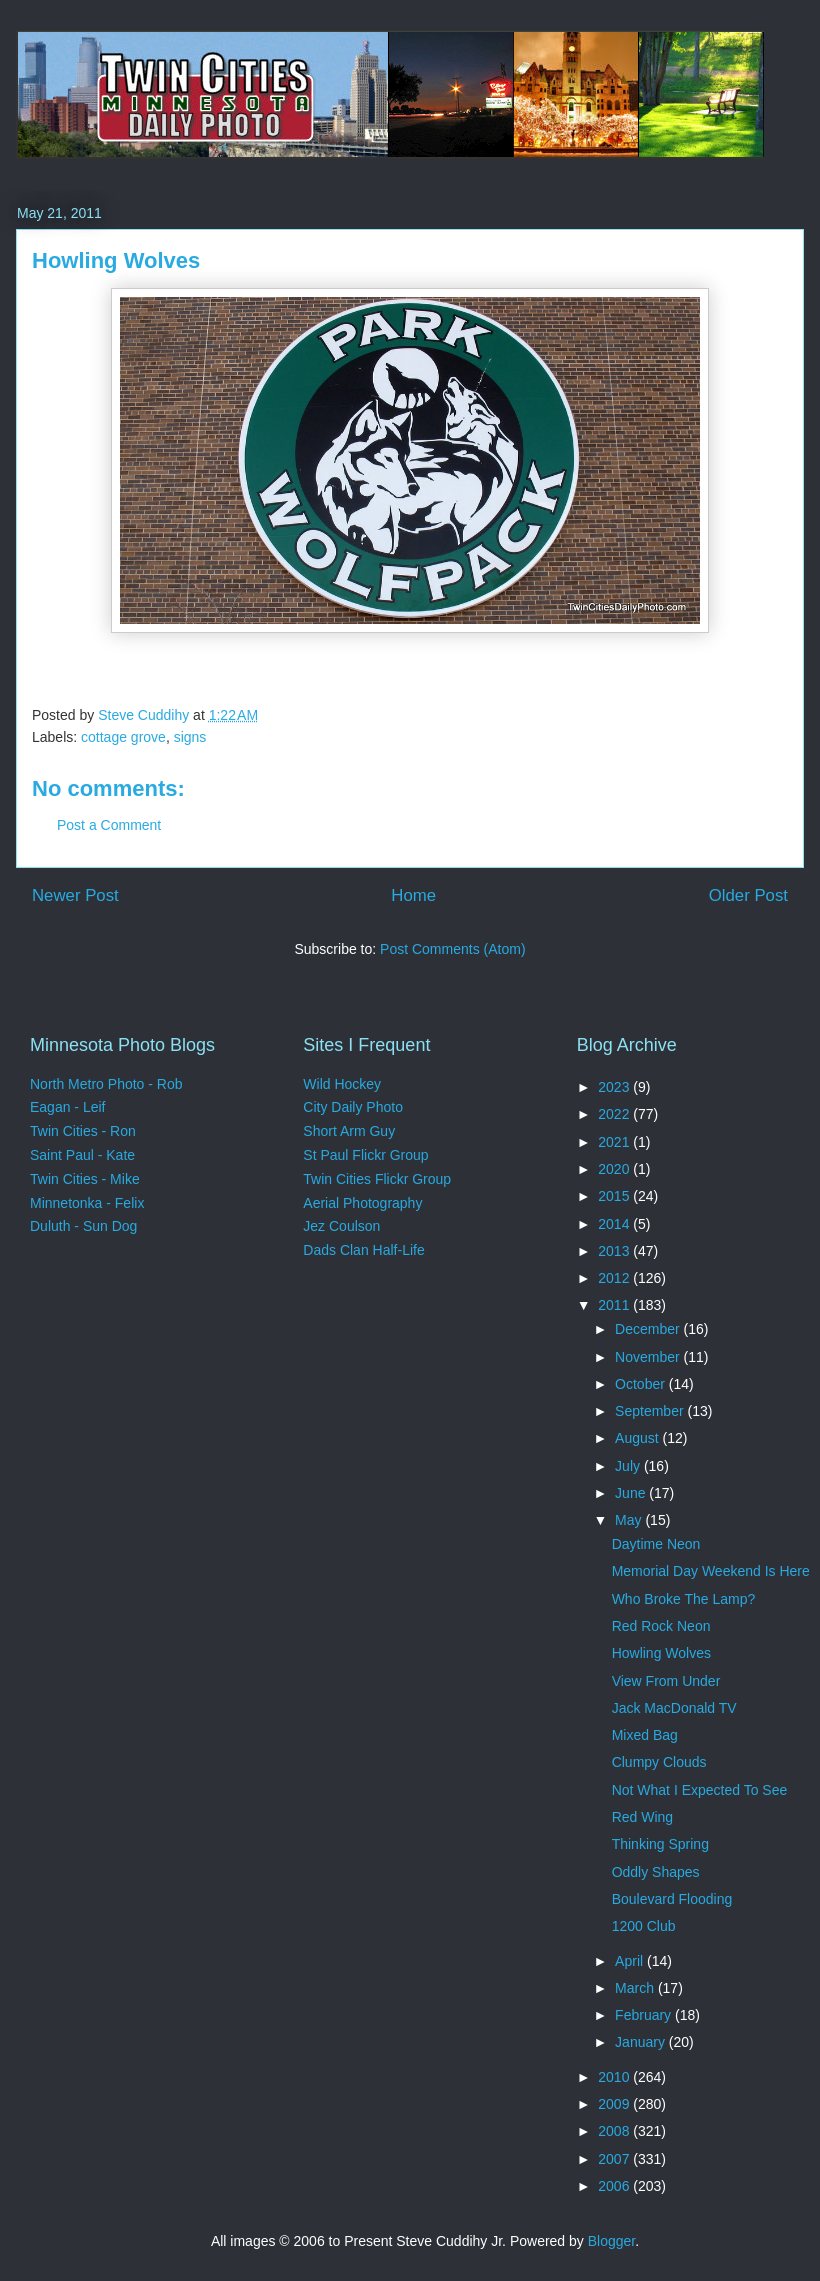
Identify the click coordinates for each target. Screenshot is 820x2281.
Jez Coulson (341, 1226)
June (632, 1493)
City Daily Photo (353, 1107)
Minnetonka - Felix (87, 1203)
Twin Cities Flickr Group (377, 1179)
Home (413, 895)
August (638, 1438)
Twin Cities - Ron (83, 1131)
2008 (615, 2131)
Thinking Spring (660, 1844)
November (649, 1357)
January (642, 2042)
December (649, 1329)
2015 (615, 1196)
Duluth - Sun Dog (83, 1226)
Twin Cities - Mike (85, 1179)
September (651, 1411)
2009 (615, 2104)
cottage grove (123, 737)
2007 (615, 2159)
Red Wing (642, 1817)
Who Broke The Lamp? (684, 1599)
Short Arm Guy (349, 1131)
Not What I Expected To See (700, 1790)
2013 (615, 1251)
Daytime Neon (656, 1544)
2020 (615, 1169)
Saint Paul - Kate (82, 1155)
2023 (615, 1087)
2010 (615, 2077)
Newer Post (75, 895)
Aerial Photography (362, 1203)
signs (190, 737)
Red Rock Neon (661, 1626)
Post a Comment (109, 825)
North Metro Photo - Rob (106, 1084)
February (645, 2015)
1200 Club (644, 1926)
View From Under (666, 1681)
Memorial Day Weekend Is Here (711, 1571)
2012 (615, 1278)
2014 (615, 1224)
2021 (615, 1142)
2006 (615, 2186)
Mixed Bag (645, 1735)
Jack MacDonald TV (674, 1708)
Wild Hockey (342, 1084)
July (629, 1466)
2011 (615, 1305)
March (636, 1988)
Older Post (748, 895)
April (631, 1961)
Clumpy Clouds (659, 1762)
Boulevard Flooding (672, 1899)
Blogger (611, 2241)
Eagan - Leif (68, 1107)
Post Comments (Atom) (452, 949)
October (642, 1384)
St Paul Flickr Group (365, 1155)
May (630, 1520)
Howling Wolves (661, 1653)
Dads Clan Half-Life (363, 1250)
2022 (615, 1114)
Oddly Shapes (656, 1872)
